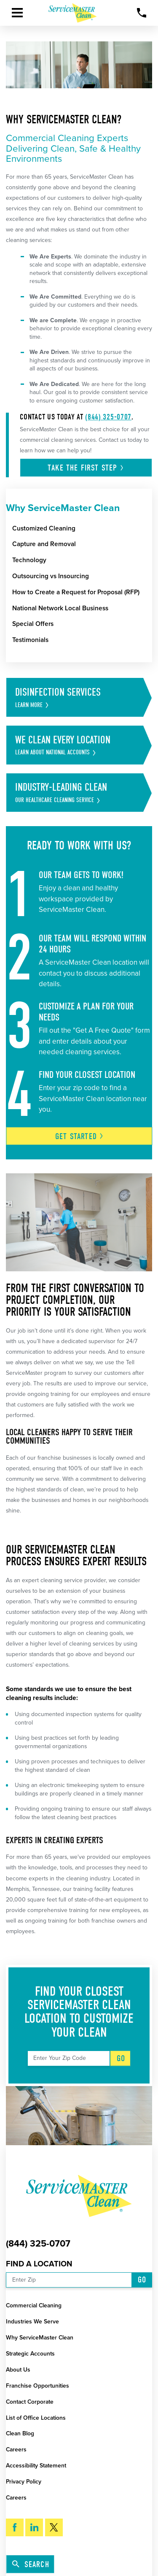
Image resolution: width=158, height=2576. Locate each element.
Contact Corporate (30, 2401)
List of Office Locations (36, 2417)
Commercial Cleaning (34, 2305)
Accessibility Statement (36, 2465)
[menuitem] (82, 528)
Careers (16, 2449)
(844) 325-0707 (108, 417)
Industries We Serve (32, 2321)
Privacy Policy (23, 2481)
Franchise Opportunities (37, 2385)
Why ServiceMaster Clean (39, 2337)
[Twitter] (54, 2527)
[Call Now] (142, 13)
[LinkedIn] (34, 2527)
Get (79, 1136)
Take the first (86, 468)
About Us (18, 2369)
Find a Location (39, 2264)
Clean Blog (20, 2433)
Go (121, 2058)
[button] (17, 12)
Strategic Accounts (30, 2353)
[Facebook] (15, 2527)
